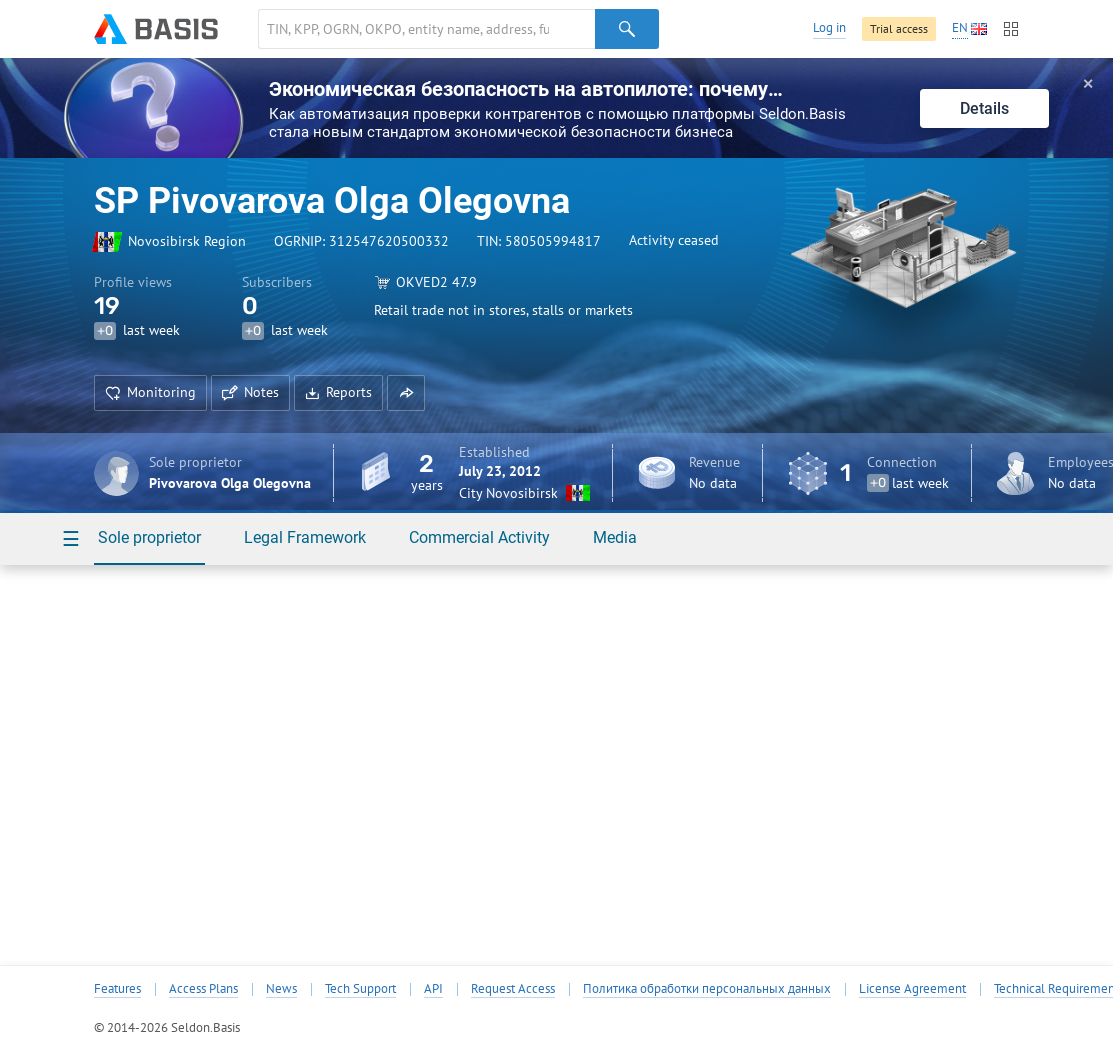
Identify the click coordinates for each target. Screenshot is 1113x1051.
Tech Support (360, 989)
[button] (406, 393)
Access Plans (203, 989)
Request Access (513, 989)
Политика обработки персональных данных (707, 989)
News (281, 989)
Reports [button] (338, 392)
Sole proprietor (149, 537)
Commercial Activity (479, 537)
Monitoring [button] (150, 392)
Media (615, 537)
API (433, 989)
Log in (829, 27)
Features (117, 989)
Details (984, 108)
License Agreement (912, 989)
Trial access (899, 28)
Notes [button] (250, 392)
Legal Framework (305, 537)
